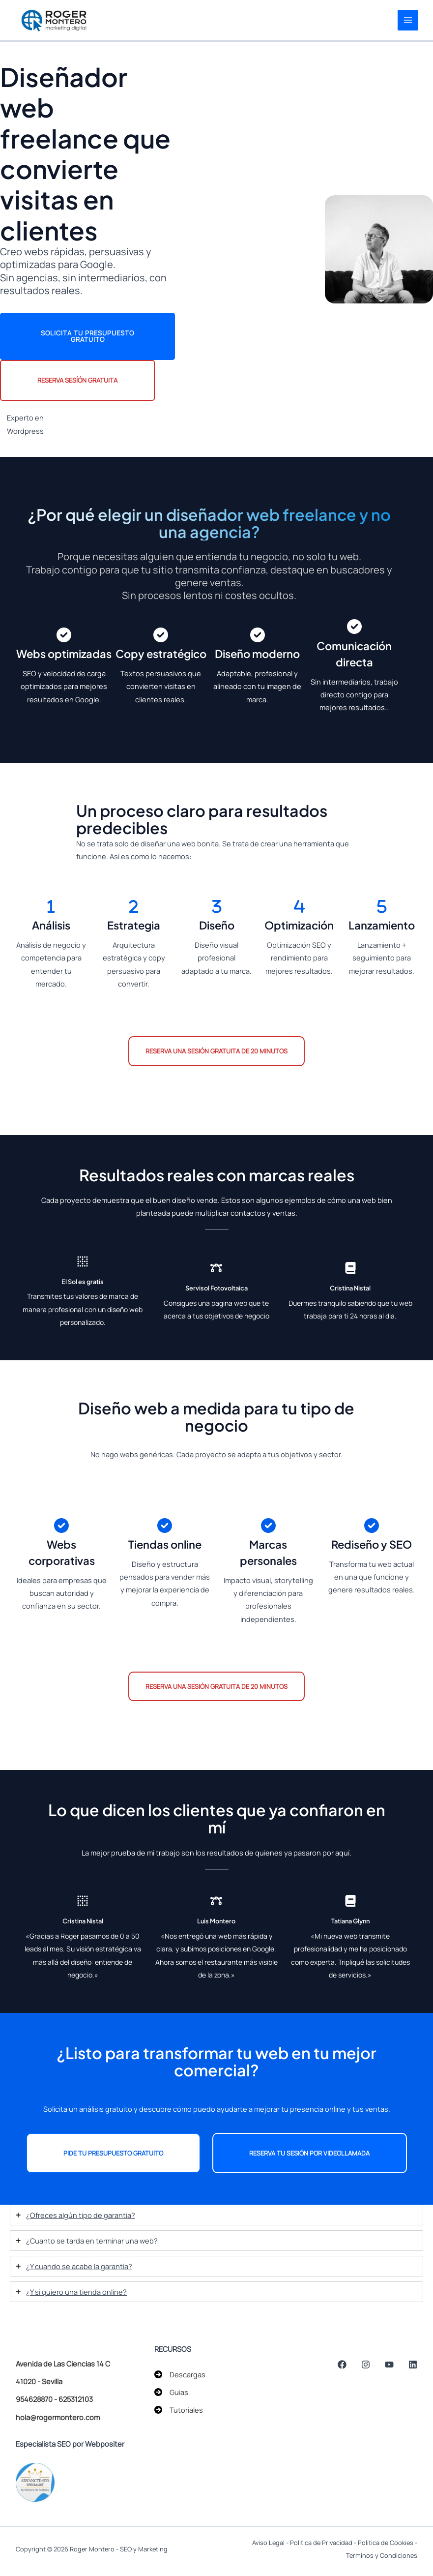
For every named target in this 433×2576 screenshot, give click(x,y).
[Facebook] (350, 2364)
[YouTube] (392, 2364)
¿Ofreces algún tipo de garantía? (80, 2216)
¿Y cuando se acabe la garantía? (79, 2267)
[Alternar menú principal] (407, 20)
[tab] (216, 2216)
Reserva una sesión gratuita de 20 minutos (216, 1052)
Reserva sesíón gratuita (77, 381)
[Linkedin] (412, 2364)
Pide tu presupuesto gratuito (113, 2154)
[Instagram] (371, 2364)
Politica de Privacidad (321, 2542)
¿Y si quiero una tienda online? (76, 2293)
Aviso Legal (268, 2542)
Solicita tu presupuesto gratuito (87, 337)
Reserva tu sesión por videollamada (309, 2154)
